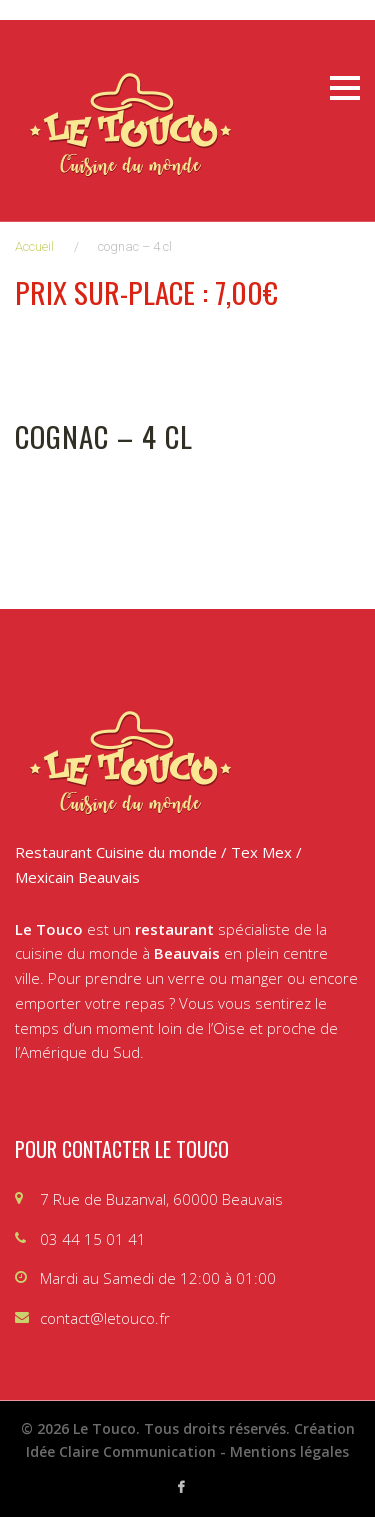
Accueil (34, 246)
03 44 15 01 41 (93, 1239)
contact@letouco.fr (105, 1318)
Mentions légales (289, 1451)
